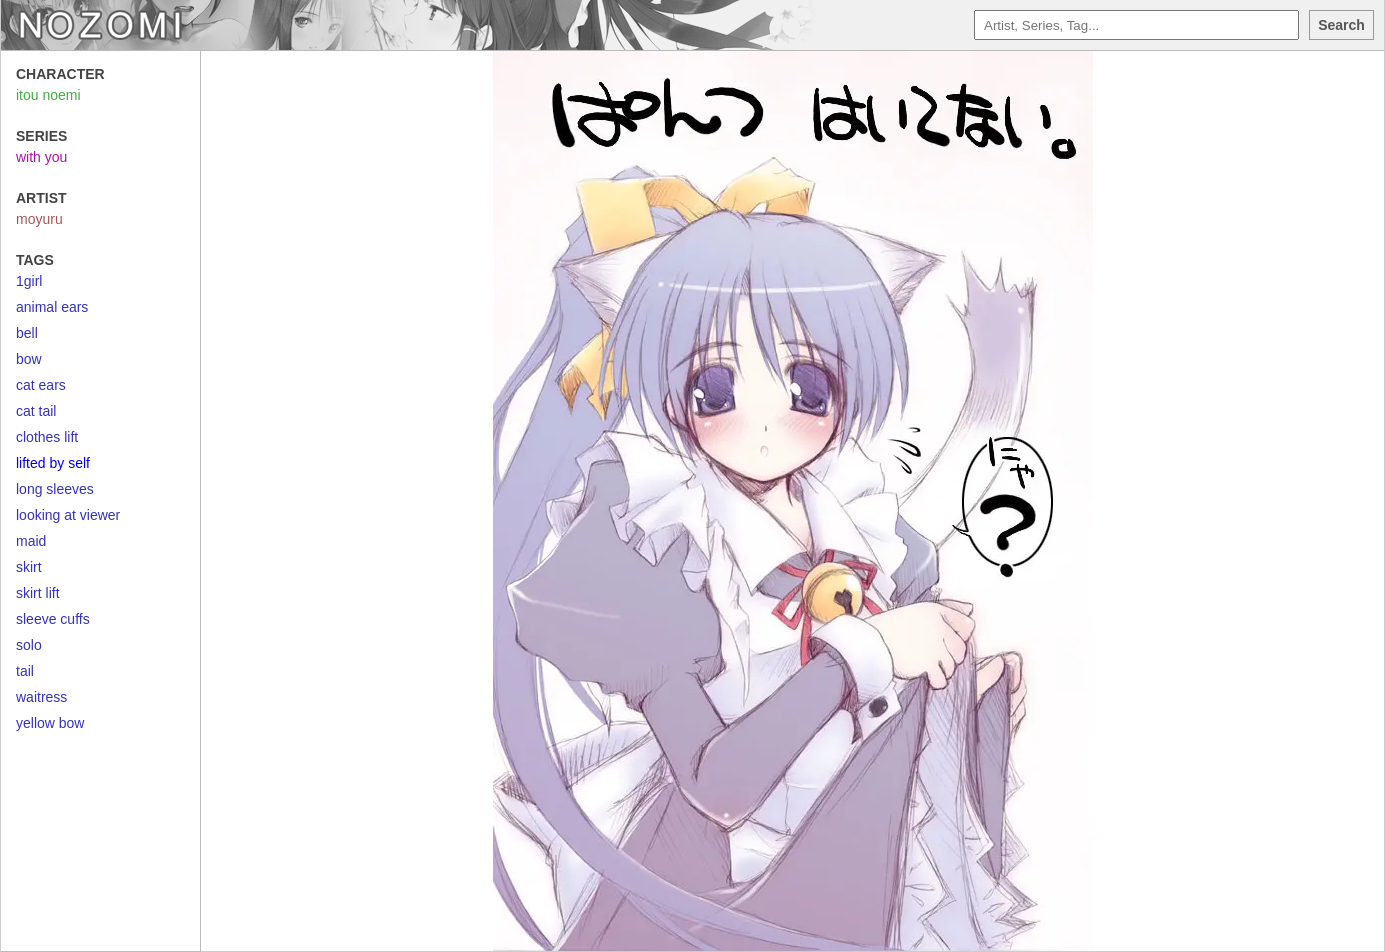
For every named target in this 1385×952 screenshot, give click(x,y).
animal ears (52, 307)
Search (1341, 25)
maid (31, 541)
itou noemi (48, 95)
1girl (29, 281)
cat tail (36, 411)
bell (27, 333)
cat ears (41, 385)
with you (41, 157)
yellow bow (50, 723)
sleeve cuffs (53, 619)
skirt (29, 567)
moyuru (39, 219)
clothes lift (47, 437)
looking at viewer (68, 515)
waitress (41, 697)
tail (25, 671)
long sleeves (55, 489)
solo (29, 645)
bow (29, 359)
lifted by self (53, 463)
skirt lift (38, 593)
